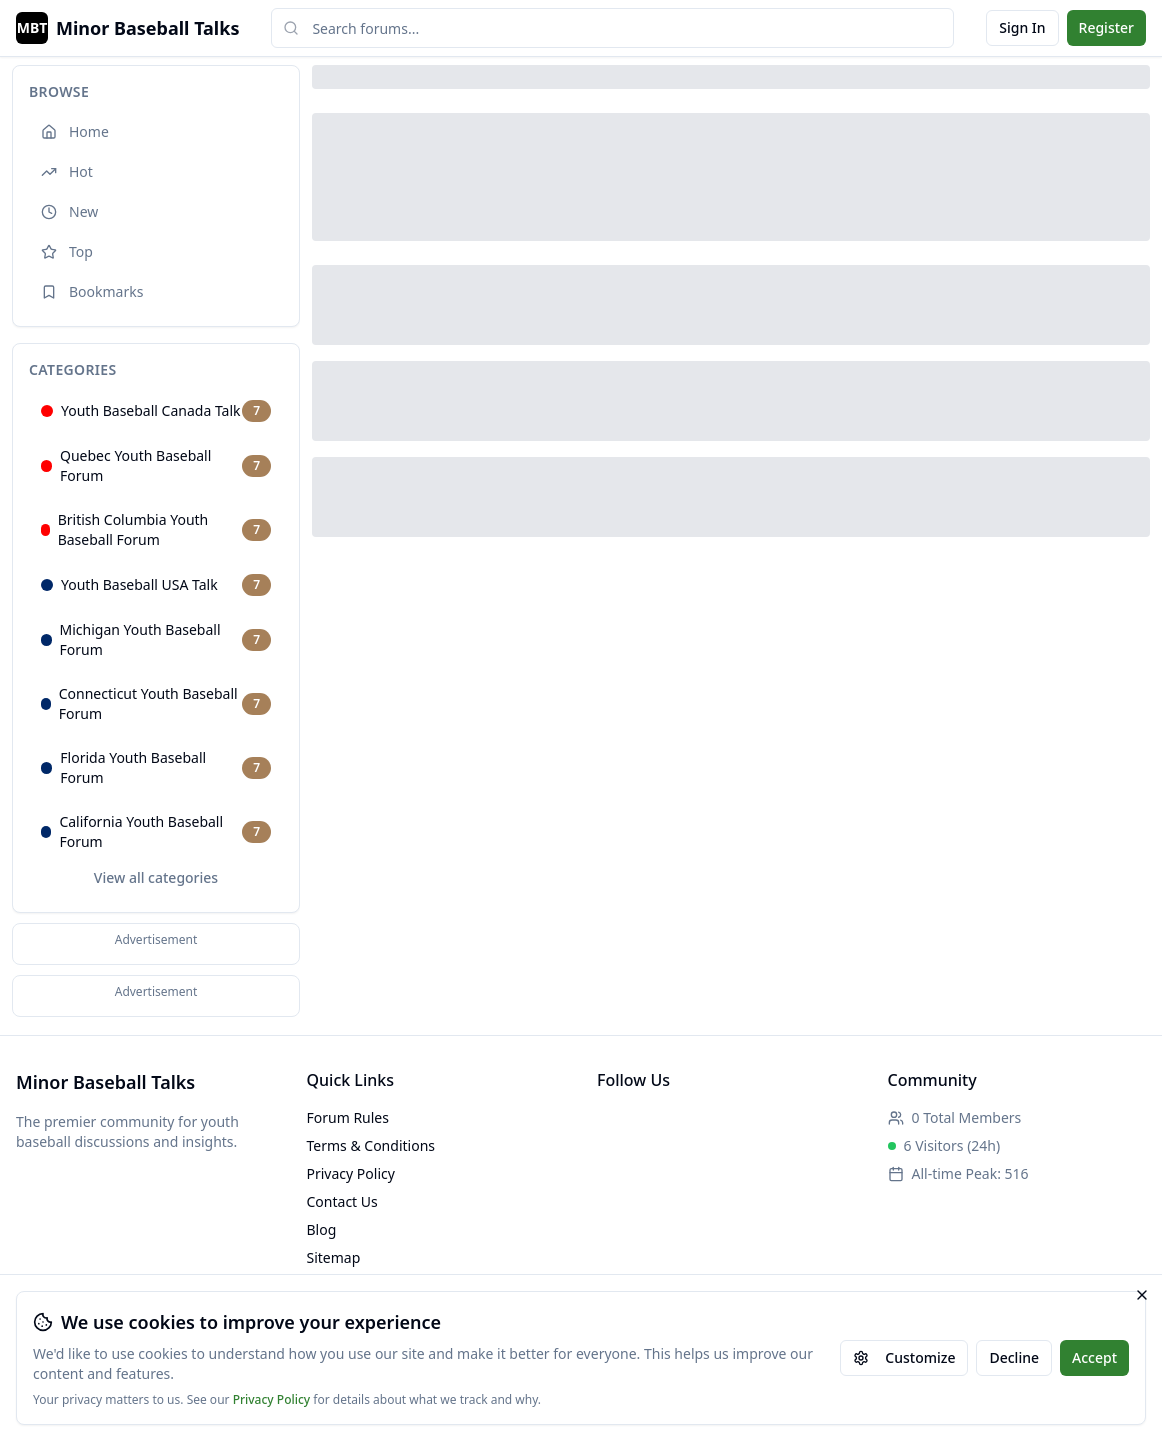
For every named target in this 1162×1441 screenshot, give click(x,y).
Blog (322, 1229)
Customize (904, 1357)
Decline (1014, 1357)
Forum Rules (348, 1117)
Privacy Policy (272, 1400)
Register (1106, 27)
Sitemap (334, 1257)
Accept (1094, 1357)
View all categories (156, 877)
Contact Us (342, 1201)
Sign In (1022, 27)
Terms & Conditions (371, 1145)
